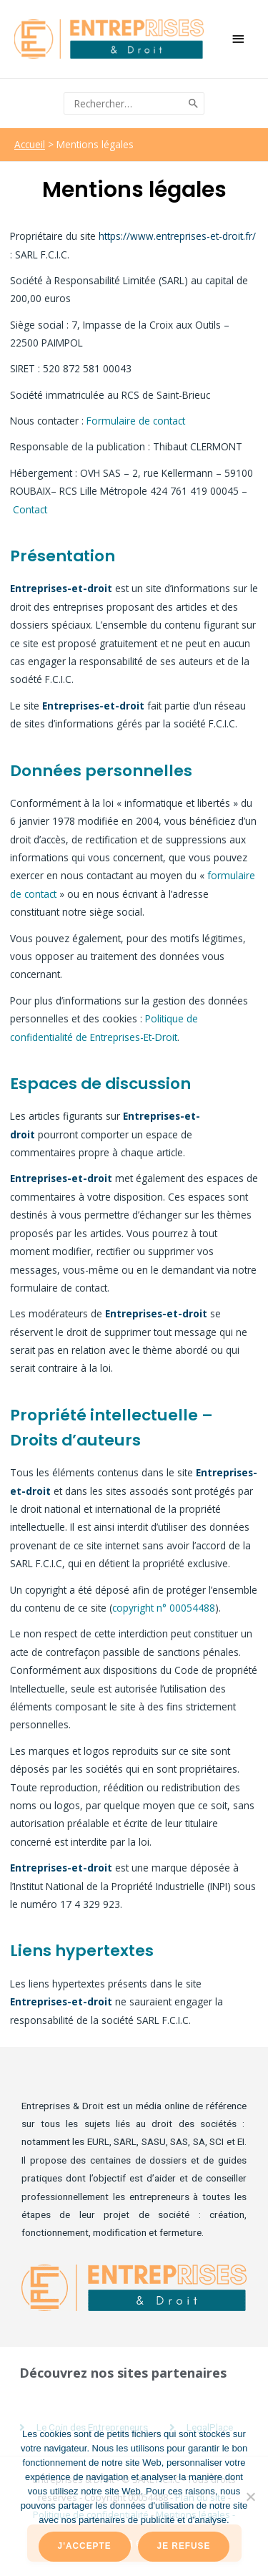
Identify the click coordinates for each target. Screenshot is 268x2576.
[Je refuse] (250, 2496)
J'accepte (84, 2546)
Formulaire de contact (135, 420)
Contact (30, 509)
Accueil (29, 144)
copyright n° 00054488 (163, 1607)
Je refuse (184, 2546)
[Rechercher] (194, 103)
